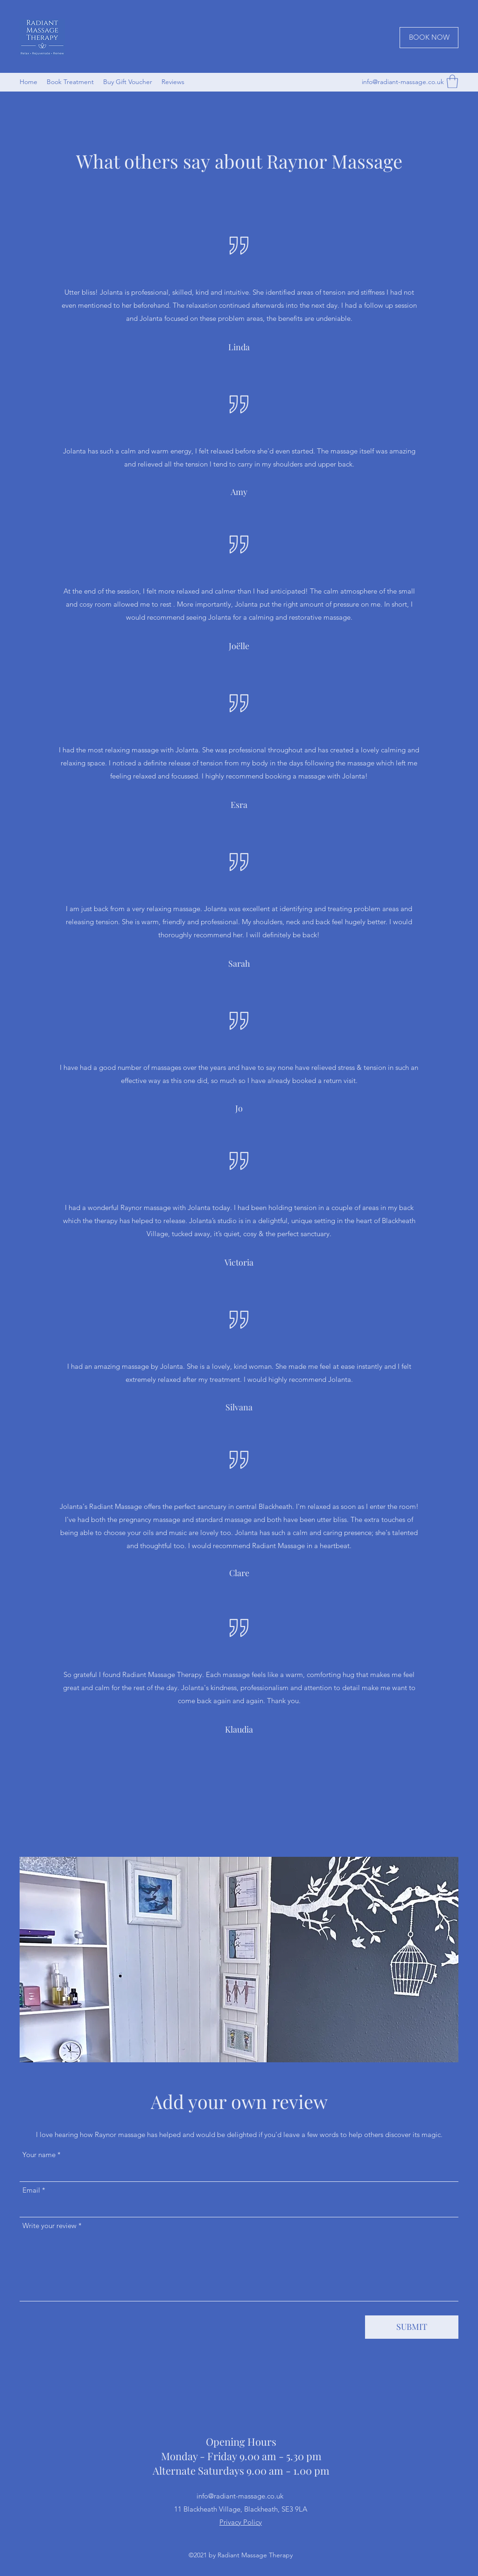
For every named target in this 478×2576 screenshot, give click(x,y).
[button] (452, 81)
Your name (39, 2154)
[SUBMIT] (411, 2327)
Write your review (49, 2225)
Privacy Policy (240, 2522)
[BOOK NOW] (429, 37)
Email (31, 2190)
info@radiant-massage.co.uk (403, 82)
